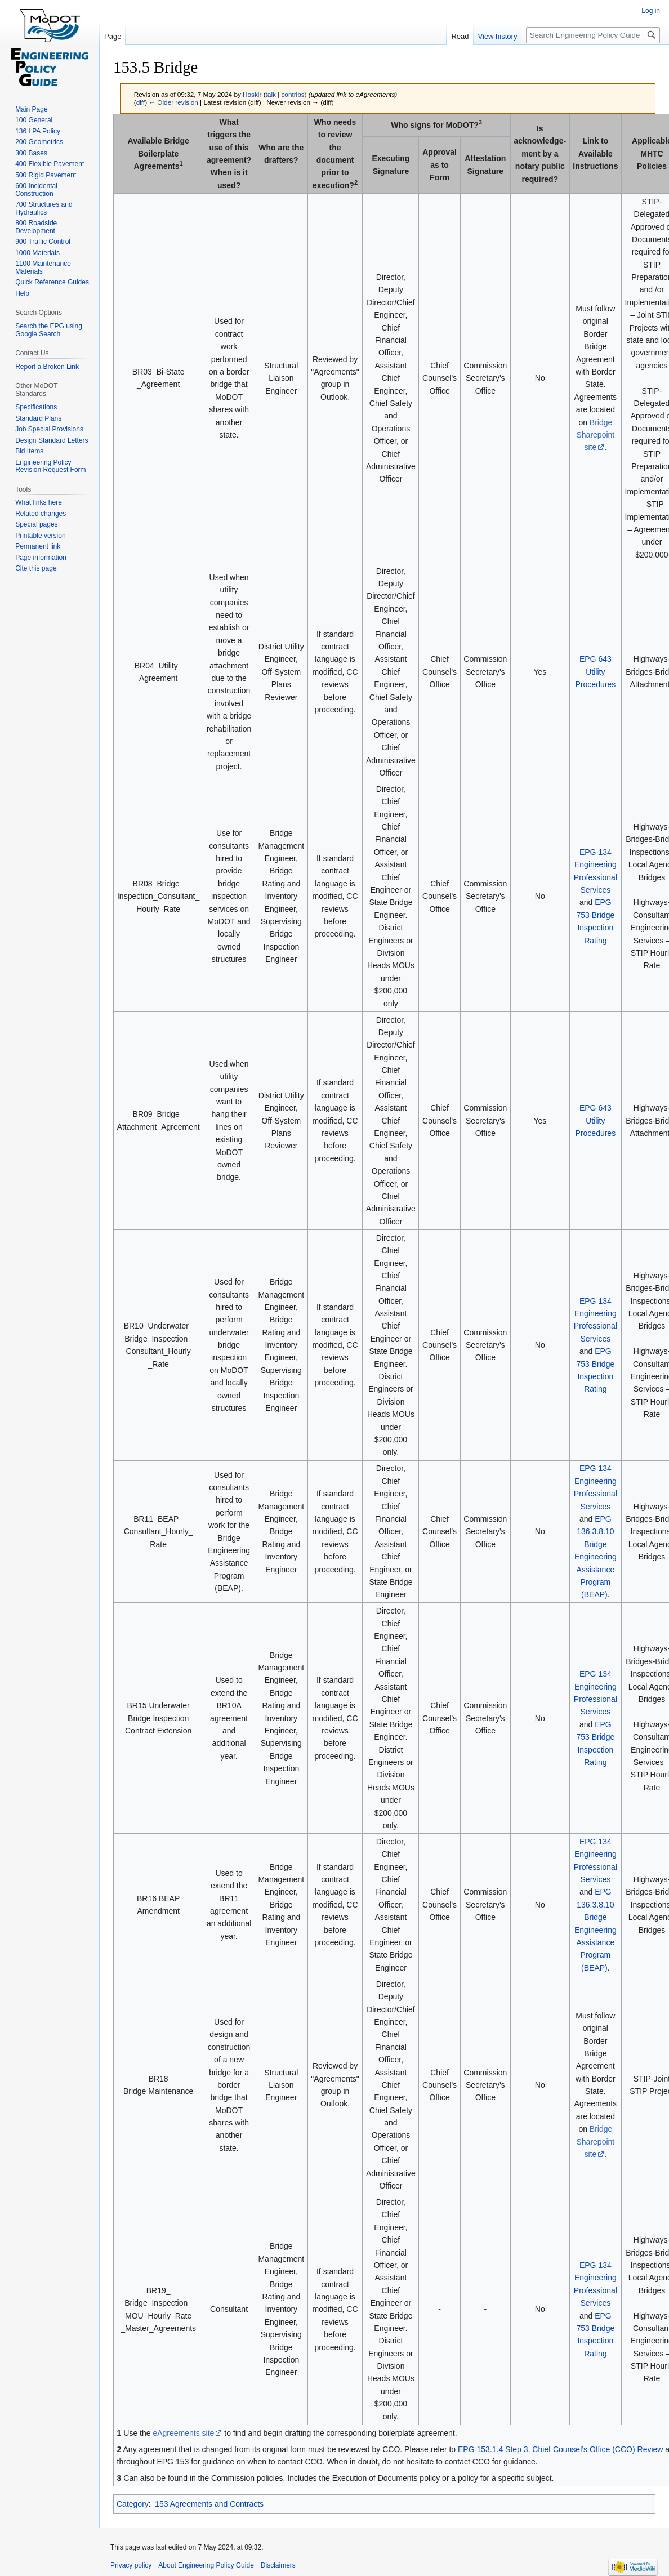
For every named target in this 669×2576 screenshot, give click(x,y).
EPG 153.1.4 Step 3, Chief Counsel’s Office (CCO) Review (560, 2449)
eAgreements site (183, 2432)
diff (140, 102)
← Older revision (173, 102)
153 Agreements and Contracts (209, 2503)
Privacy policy (130, 2565)
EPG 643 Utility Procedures (596, 671)
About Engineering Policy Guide (205, 2565)
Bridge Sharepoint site (596, 435)
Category (133, 2503)
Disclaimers (278, 2565)
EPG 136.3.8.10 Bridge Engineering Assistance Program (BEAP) (595, 1556)
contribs (292, 94)
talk (271, 94)
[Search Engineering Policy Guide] (593, 35)
